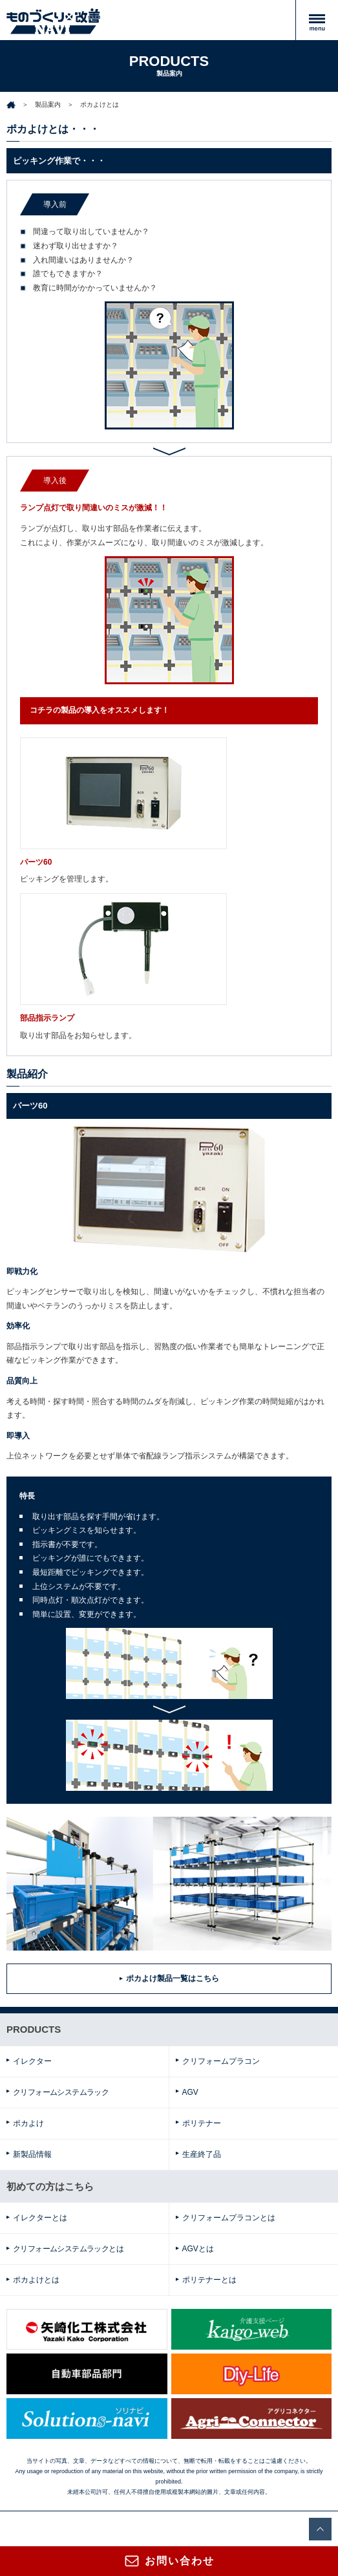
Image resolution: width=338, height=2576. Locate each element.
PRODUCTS (33, 2029)
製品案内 (48, 104)
